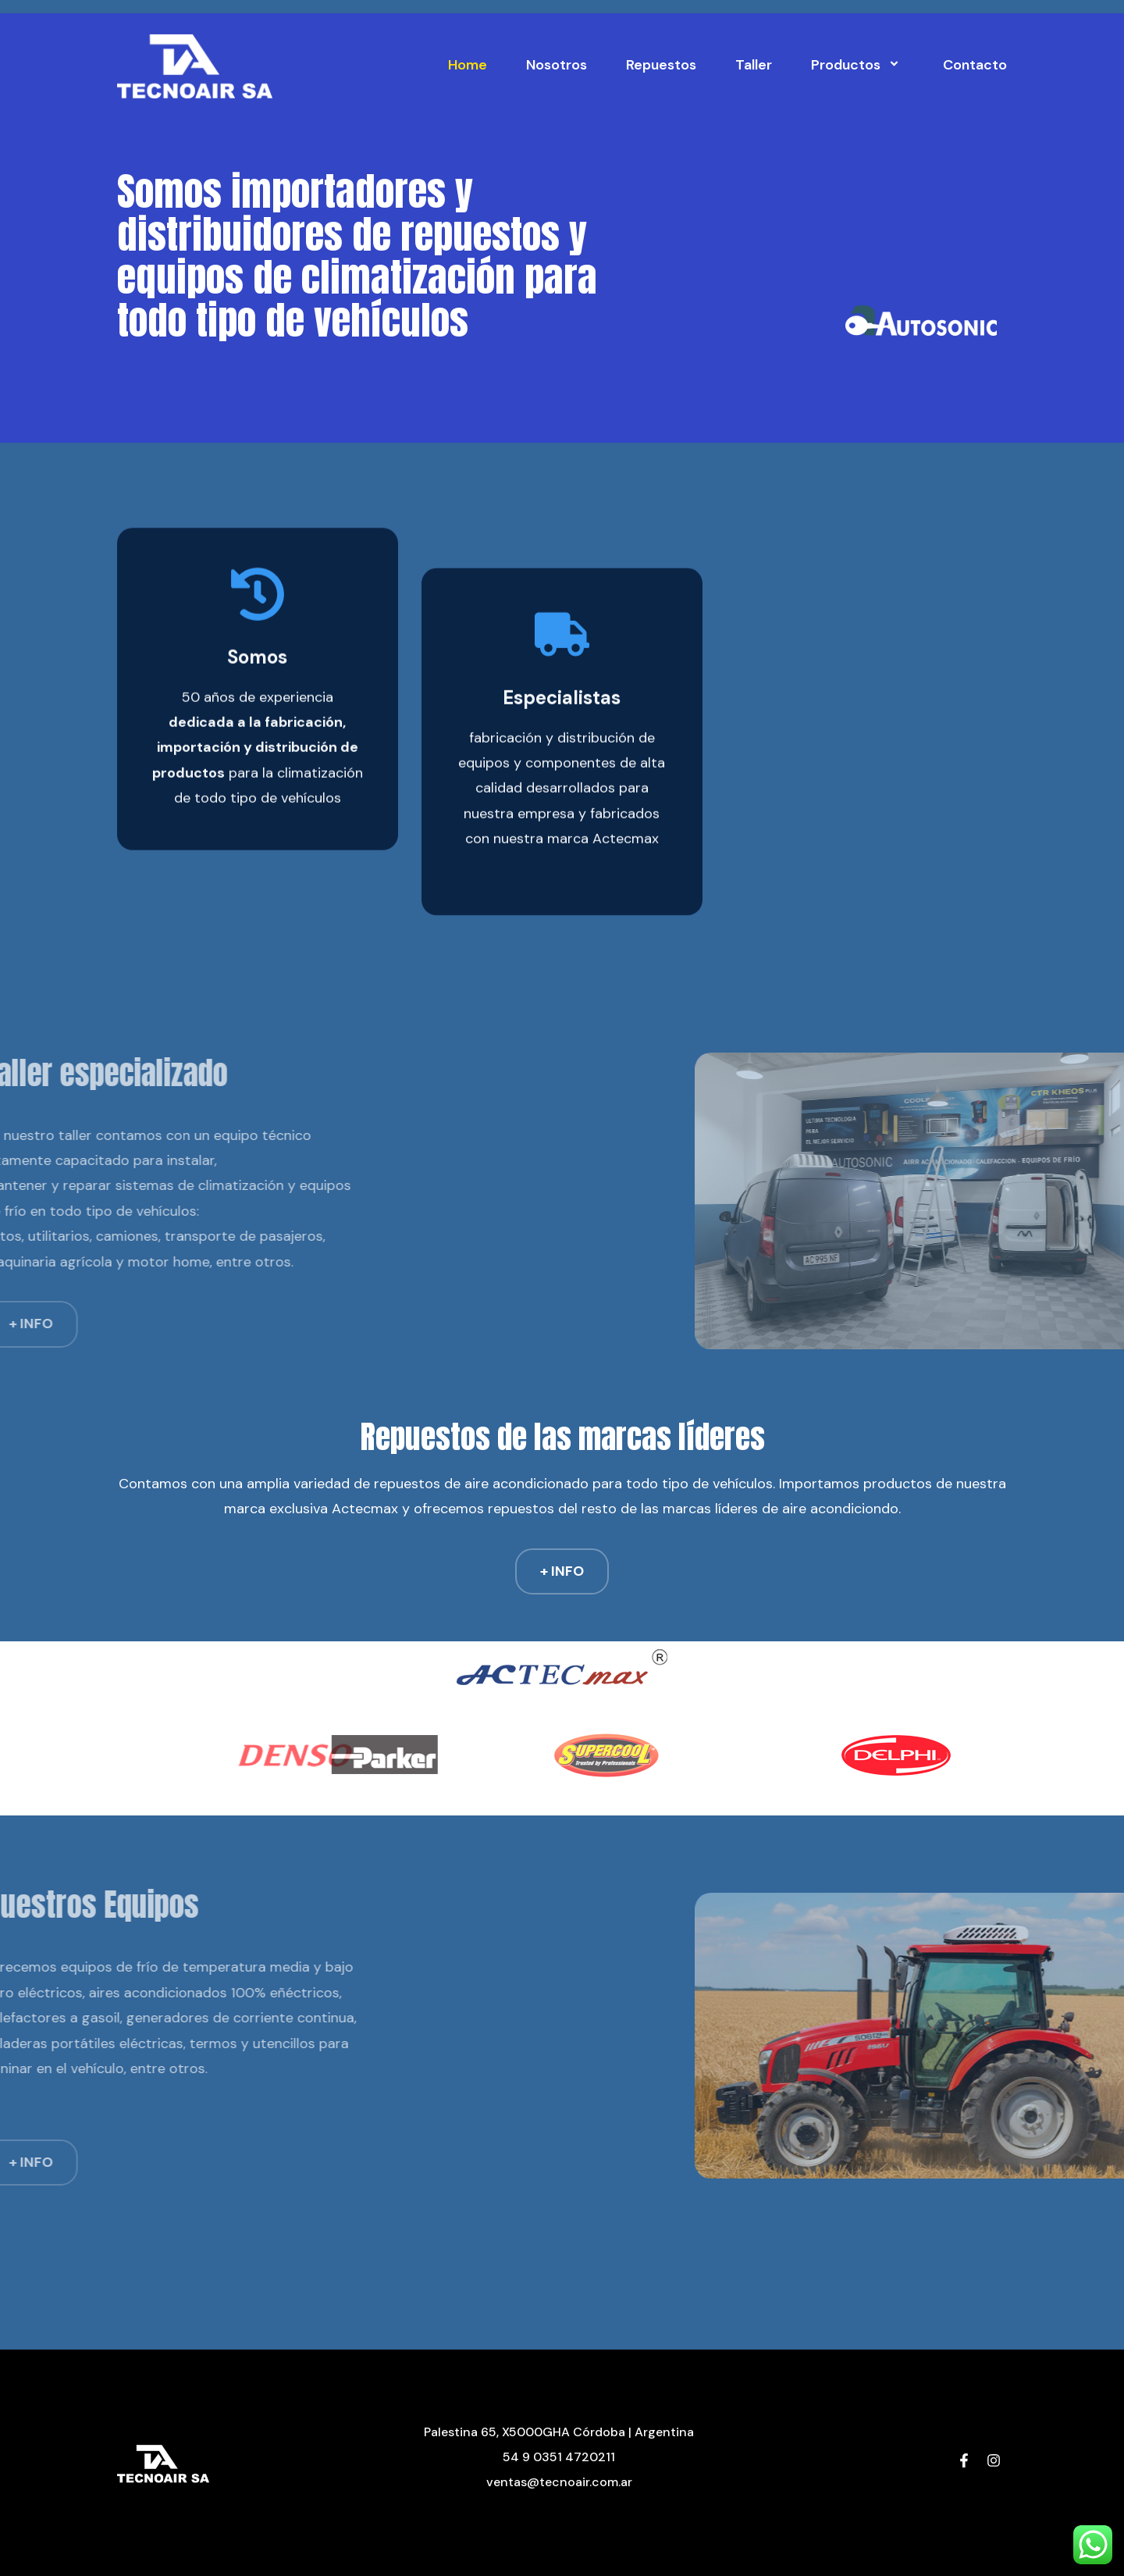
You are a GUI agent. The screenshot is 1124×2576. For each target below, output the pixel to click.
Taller (753, 64)
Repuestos (661, 64)
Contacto (975, 64)
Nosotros (556, 64)
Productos (857, 64)
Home (467, 64)
